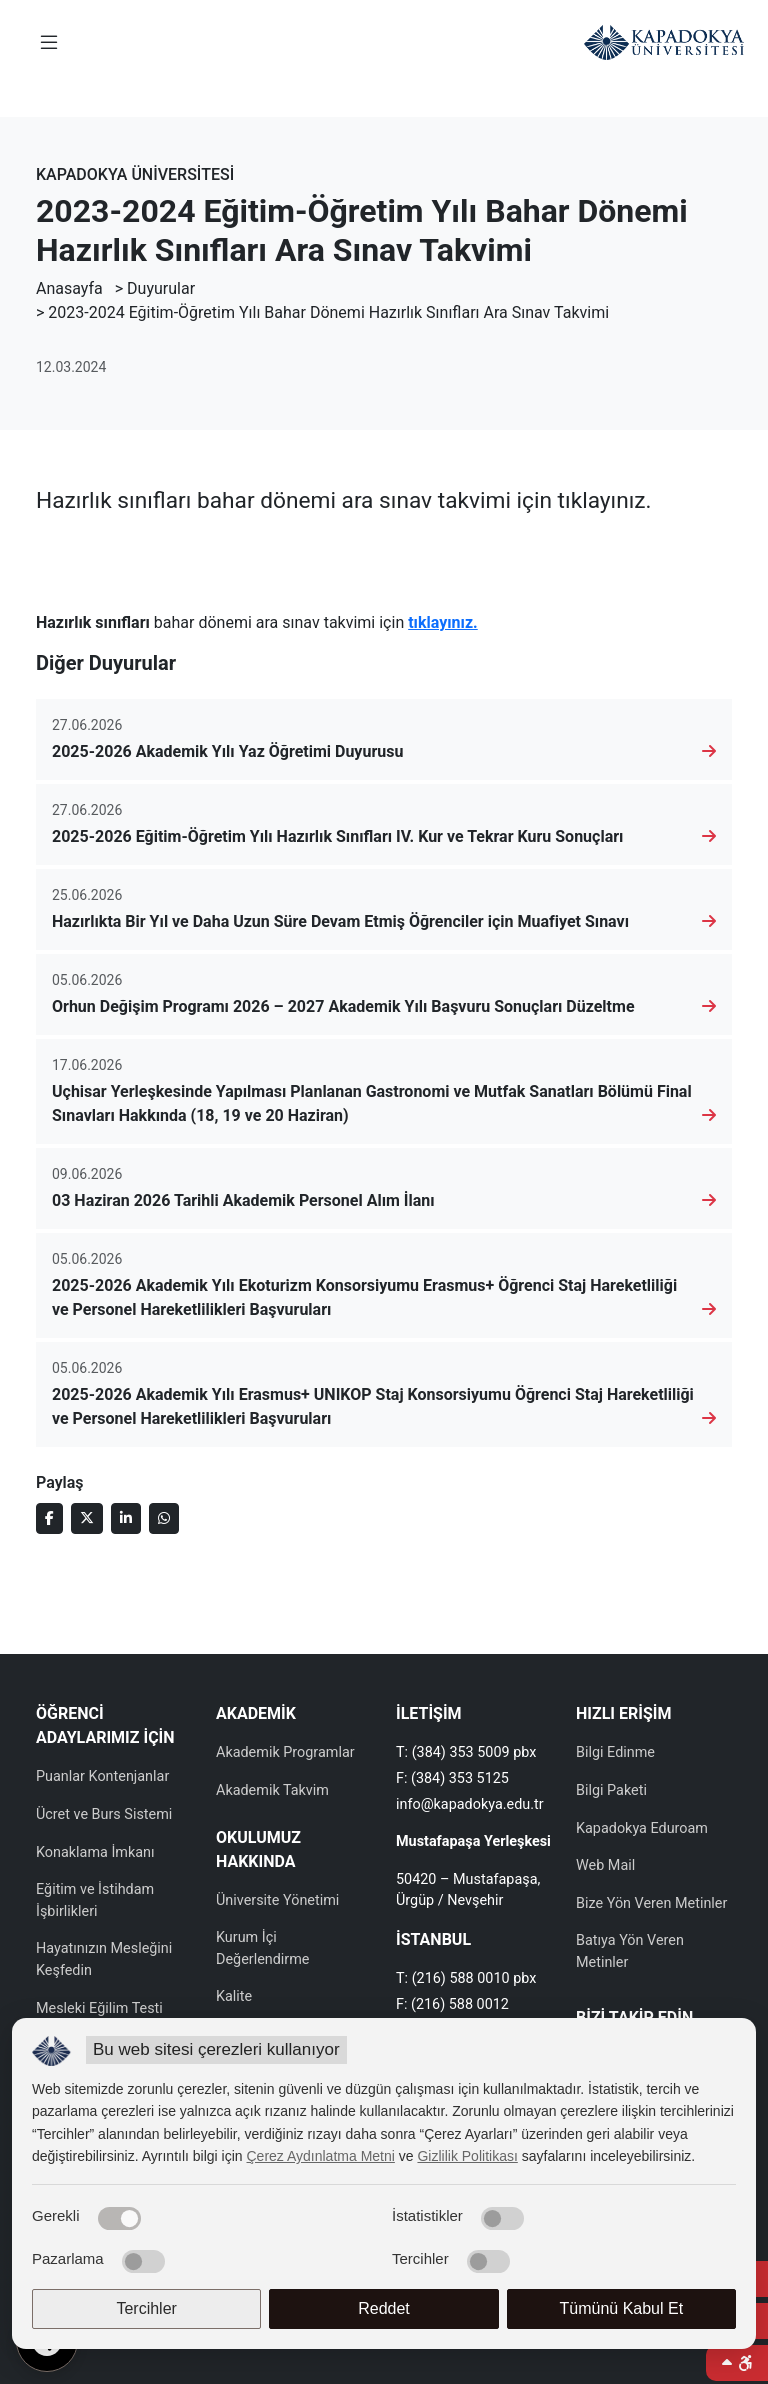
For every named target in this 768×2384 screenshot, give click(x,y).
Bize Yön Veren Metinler (651, 1903)
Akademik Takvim (272, 1790)
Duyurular (161, 288)
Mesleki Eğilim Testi (99, 2008)
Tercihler (146, 2308)
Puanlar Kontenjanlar (102, 1776)
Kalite (234, 1996)
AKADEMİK (256, 1713)
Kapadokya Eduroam (642, 1828)
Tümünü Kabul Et (622, 2308)
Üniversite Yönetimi (277, 1900)
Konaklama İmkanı (95, 1852)
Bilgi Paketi (611, 1790)
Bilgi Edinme (615, 1752)
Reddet (384, 2308)
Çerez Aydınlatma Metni (321, 2156)
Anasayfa (69, 288)
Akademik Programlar (285, 1752)
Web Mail (605, 1865)
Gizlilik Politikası (467, 2156)
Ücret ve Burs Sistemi (104, 1814)
